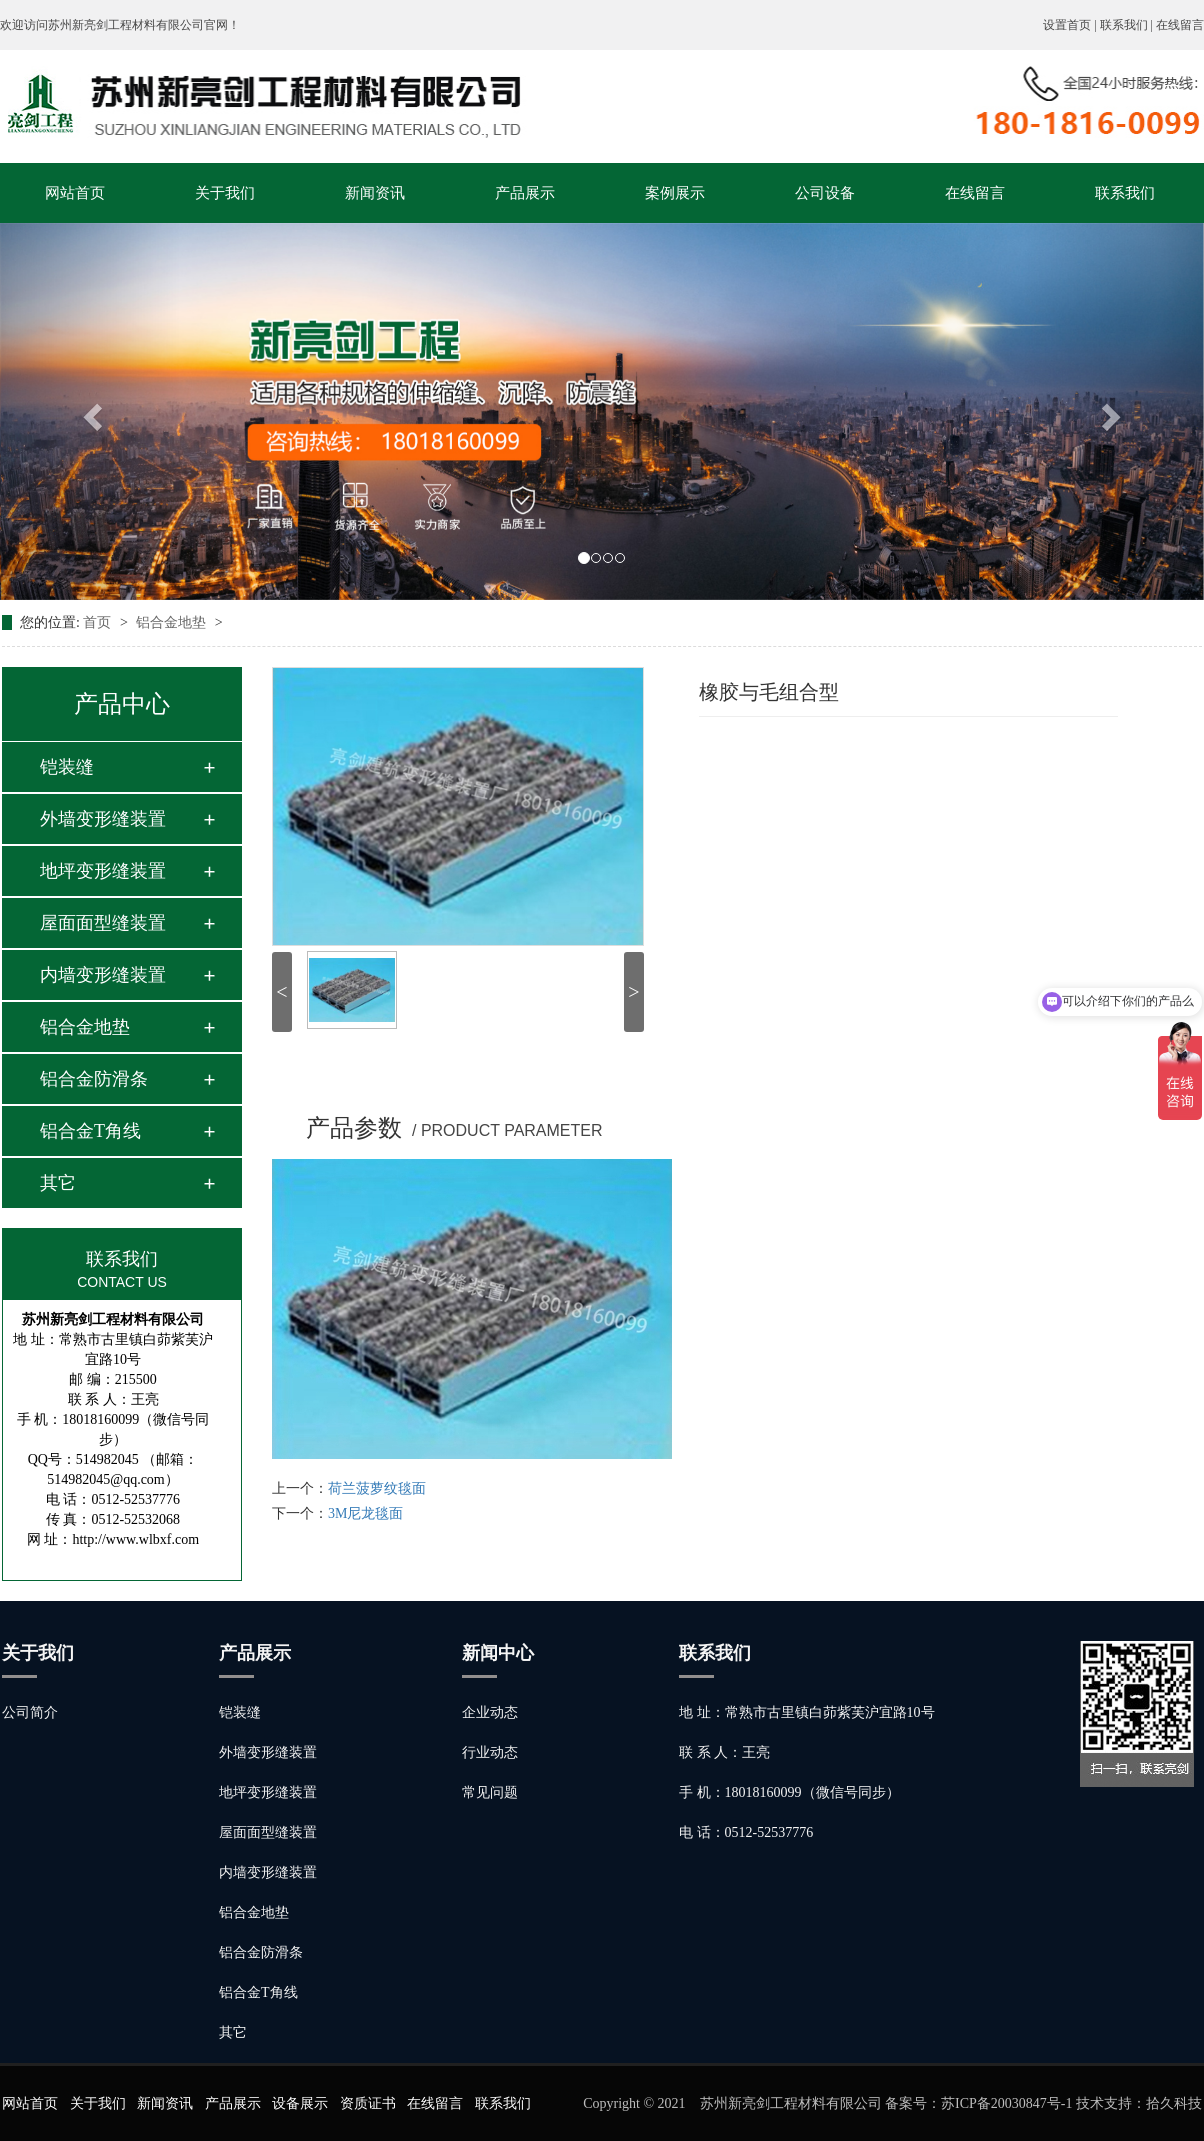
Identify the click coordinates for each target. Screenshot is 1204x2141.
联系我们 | (1128, 25)
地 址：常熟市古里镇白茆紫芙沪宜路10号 (807, 1712)
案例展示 (675, 193)
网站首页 (75, 193)
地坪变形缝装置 (103, 871)
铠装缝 (67, 767)
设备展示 (300, 2103)
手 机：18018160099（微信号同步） (789, 1792)
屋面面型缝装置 (103, 923)
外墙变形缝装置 (103, 819)
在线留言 (1180, 25)
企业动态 (490, 1712)
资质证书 (368, 2103)
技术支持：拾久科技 (1139, 2103)
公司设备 (825, 193)
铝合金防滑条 (94, 1079)
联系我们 (1125, 193)
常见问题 (490, 1792)
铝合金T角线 (90, 1131)
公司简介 (30, 1712)
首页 (99, 622)
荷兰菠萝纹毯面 (377, 1488)
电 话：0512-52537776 (746, 1832)
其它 (58, 1183)
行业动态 (490, 1752)
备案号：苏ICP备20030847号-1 (978, 2103)
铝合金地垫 (173, 622)
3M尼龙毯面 (365, 1513)
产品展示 (525, 193)
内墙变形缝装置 (103, 975)
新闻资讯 (375, 193)
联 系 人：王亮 (724, 1752)
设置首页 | (1071, 25)
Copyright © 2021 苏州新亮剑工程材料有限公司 (734, 2103)
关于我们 (225, 193)
